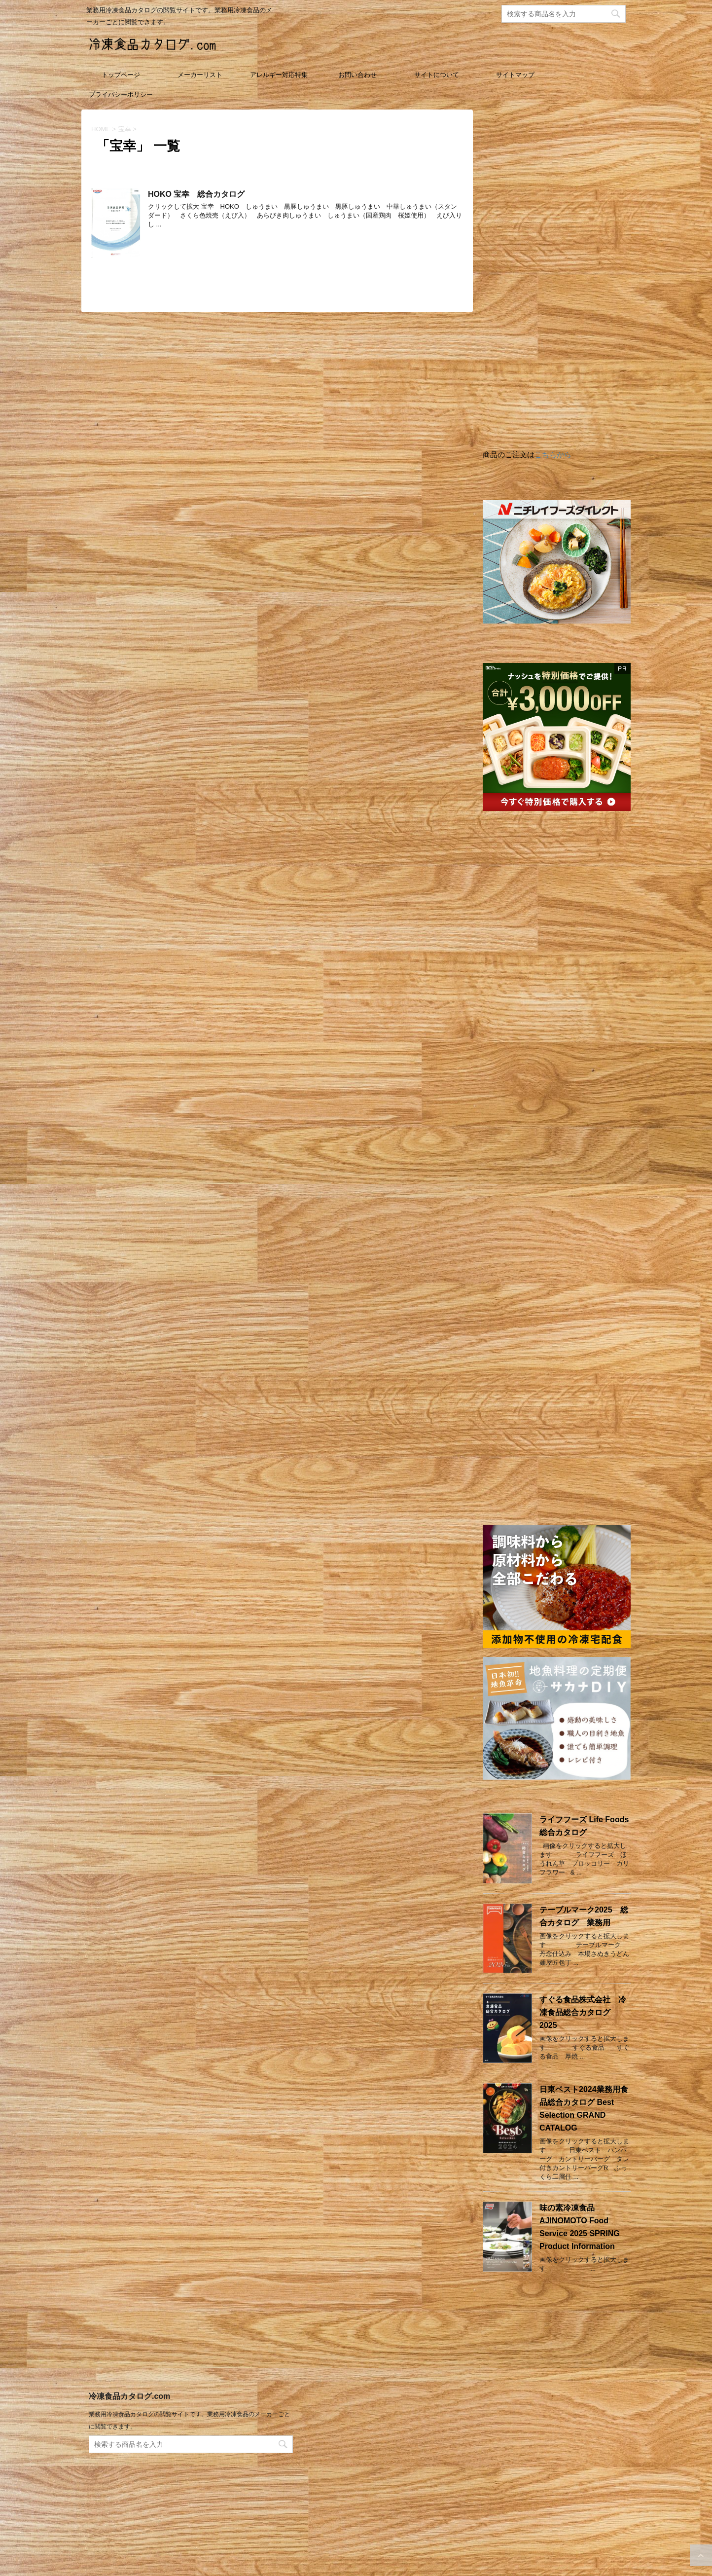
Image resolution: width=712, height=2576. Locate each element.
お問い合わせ (357, 74)
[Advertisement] (557, 282)
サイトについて (436, 74)
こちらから (552, 454)
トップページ (121, 74)
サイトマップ (515, 74)
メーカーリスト (200, 74)
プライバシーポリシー (121, 94)
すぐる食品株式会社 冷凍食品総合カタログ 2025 (582, 2012)
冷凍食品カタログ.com (129, 2408)
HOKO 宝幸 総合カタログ (196, 194)
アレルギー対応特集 (279, 74)
